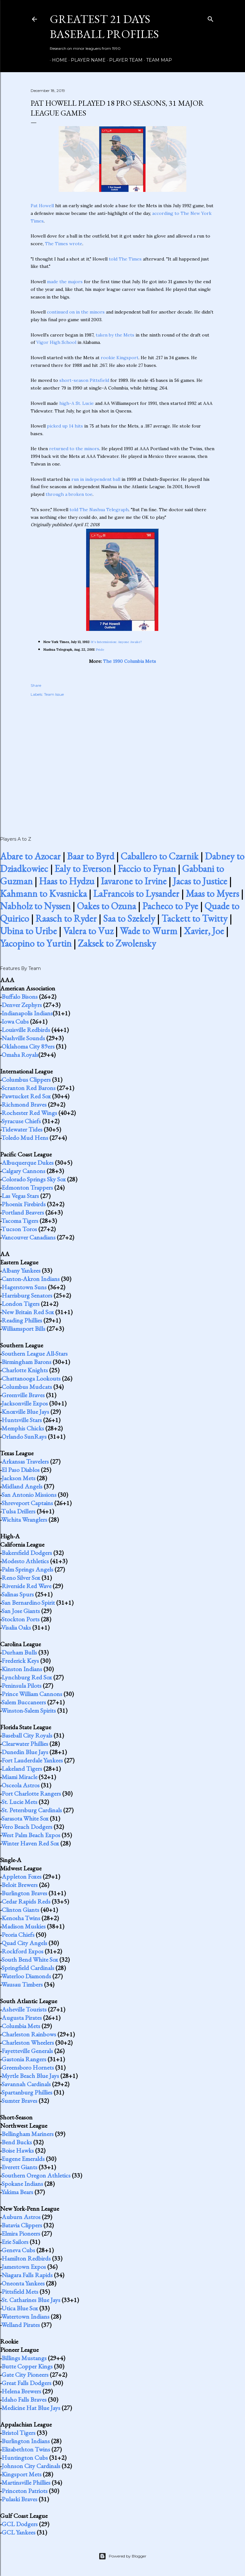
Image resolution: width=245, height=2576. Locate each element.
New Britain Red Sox (28, 1312)
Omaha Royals (20, 1054)
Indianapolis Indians (27, 1013)
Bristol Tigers (18, 2432)
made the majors (65, 281)
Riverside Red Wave (26, 1586)
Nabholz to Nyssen (35, 906)
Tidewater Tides (21, 1129)
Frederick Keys (20, 1660)
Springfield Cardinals (28, 1968)
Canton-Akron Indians (31, 1279)
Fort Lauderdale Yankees (32, 1760)
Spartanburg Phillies (27, 2092)
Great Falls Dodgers (26, 2383)
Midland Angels (22, 1486)
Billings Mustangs (24, 2358)
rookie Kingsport (119, 357)
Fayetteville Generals (27, 2051)
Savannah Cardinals (26, 2084)
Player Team (123, 60)
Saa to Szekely (129, 918)
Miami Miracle (19, 1777)
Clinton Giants (20, 1909)
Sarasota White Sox (25, 1818)
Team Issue (54, 694)
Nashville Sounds (23, 1038)
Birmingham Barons (26, 1362)
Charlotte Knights (25, 1370)
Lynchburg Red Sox (27, 1677)
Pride (100, 650)
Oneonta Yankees (23, 2283)
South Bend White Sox (30, 1959)
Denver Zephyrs (22, 1005)
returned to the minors (74, 448)
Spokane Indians (22, 2183)
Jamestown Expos (24, 2266)
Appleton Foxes (21, 1876)
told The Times (125, 259)
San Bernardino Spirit (28, 1602)
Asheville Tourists (24, 2009)
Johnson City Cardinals (31, 2466)
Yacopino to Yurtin (35, 943)
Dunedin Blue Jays (25, 1752)
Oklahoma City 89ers (28, 1046)
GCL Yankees (18, 2532)
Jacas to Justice (200, 881)
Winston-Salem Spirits (28, 1710)
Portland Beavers (23, 1212)
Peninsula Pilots (21, 1685)
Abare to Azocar (30, 856)
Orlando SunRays (24, 1436)
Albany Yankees (21, 1270)
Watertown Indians (25, 2316)
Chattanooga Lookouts (31, 1378)
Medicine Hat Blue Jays (31, 2408)
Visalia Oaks (16, 1627)
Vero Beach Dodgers (26, 1826)
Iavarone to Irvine (134, 881)
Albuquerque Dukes (28, 1162)
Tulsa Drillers (18, 1511)
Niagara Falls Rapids (27, 2275)
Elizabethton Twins (26, 2449)
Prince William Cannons (32, 1694)
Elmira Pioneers (21, 2233)
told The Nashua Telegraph (99, 509)
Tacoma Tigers (19, 1220)
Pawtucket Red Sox (26, 1096)
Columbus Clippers (26, 1079)
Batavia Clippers (22, 2225)
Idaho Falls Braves (24, 2399)
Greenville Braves (23, 1395)
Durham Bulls (19, 1652)
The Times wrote (63, 243)
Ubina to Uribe (28, 931)
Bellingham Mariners (28, 2134)
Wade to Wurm (148, 931)
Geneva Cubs (18, 2250)
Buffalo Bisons (20, 996)
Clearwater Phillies (25, 1743)
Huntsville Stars (22, 1420)
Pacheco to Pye (170, 906)
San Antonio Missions (29, 1494)
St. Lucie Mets (19, 1802)
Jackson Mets (18, 1478)
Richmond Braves (24, 1104)
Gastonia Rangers (24, 2059)
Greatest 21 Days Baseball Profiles (104, 26)
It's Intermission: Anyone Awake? (116, 642)
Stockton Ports (21, 1619)
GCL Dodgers (20, 2524)
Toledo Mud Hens (24, 1137)
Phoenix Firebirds (24, 1204)
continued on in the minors (76, 312)
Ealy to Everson (83, 868)
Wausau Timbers (22, 1984)
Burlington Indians (26, 2441)
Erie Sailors (15, 2242)
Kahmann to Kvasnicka (43, 893)
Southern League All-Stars (35, 1353)
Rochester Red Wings (29, 1113)
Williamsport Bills (23, 1328)
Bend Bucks (17, 2142)
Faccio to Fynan (147, 868)
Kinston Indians (22, 1669)
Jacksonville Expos (25, 1403)
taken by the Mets (115, 335)
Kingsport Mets (21, 2474)
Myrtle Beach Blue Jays (30, 2076)
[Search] (210, 17)
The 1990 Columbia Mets (129, 661)
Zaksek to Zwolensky (117, 943)
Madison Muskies (24, 1926)
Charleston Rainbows (29, 2034)
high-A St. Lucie (76, 403)
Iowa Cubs (15, 1021)
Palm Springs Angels (27, 1569)
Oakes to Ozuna (106, 906)
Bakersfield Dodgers (27, 1553)
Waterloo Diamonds (26, 1976)
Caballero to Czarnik (159, 856)
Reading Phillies (22, 1320)
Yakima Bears (17, 2192)
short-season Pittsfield (84, 380)
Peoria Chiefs (18, 1934)
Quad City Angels (24, 1943)
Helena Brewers (21, 2391)
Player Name (86, 60)
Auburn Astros (21, 2217)
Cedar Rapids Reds (26, 1901)
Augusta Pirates (22, 2017)
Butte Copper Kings (27, 2366)
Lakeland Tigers (22, 1768)
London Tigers (21, 1303)
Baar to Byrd (90, 856)
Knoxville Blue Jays (25, 1411)
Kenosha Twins (21, 1918)
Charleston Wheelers (28, 2042)
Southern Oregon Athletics (36, 2175)
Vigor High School (56, 342)
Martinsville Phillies (26, 2482)
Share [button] (36, 685)
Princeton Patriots (25, 2491)
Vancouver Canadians (28, 1237)
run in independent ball (95, 479)
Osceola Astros (21, 1785)
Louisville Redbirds (26, 1030)
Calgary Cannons (23, 1171)
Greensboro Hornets (28, 2067)
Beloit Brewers (20, 1885)
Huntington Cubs (25, 2457)
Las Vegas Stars (20, 1196)
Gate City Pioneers (25, 2374)
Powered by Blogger (122, 2556)
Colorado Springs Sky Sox (34, 1179)
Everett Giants (19, 2167)
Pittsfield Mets (20, 2291)
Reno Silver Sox (21, 1577)
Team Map (157, 60)
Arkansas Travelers (25, 1461)
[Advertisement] (122, 759)
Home (57, 60)
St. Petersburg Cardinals (32, 1810)
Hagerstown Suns (24, 1287)
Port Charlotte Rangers (31, 1793)
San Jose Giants (21, 1611)
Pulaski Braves (19, 2499)
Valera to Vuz (88, 931)
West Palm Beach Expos (30, 1835)
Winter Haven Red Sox (30, 1843)
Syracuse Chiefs (21, 1121)
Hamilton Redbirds (26, 2258)
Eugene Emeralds (23, 2159)
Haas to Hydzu (66, 881)
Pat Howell (42, 205)
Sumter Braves (19, 2100)
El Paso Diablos (21, 1470)
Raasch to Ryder (66, 918)
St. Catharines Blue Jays (31, 2300)
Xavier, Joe (204, 931)
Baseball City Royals (27, 1735)
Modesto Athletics (25, 1561)
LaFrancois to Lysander (136, 893)
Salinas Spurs (18, 1594)
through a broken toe (69, 494)
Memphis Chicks (23, 1428)
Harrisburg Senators (27, 1295)
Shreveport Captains (27, 1503)
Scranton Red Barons (29, 1088)
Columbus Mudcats (27, 1387)
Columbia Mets (21, 2026)
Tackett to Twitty (194, 918)
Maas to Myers (212, 893)
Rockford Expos (22, 1951)
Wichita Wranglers (24, 1519)
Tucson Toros (19, 1229)
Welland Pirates (20, 2325)
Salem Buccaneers (24, 1702)
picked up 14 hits (65, 426)
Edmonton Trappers (27, 1187)
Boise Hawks (18, 2150)
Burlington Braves (24, 1893)
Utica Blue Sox (20, 2308)
